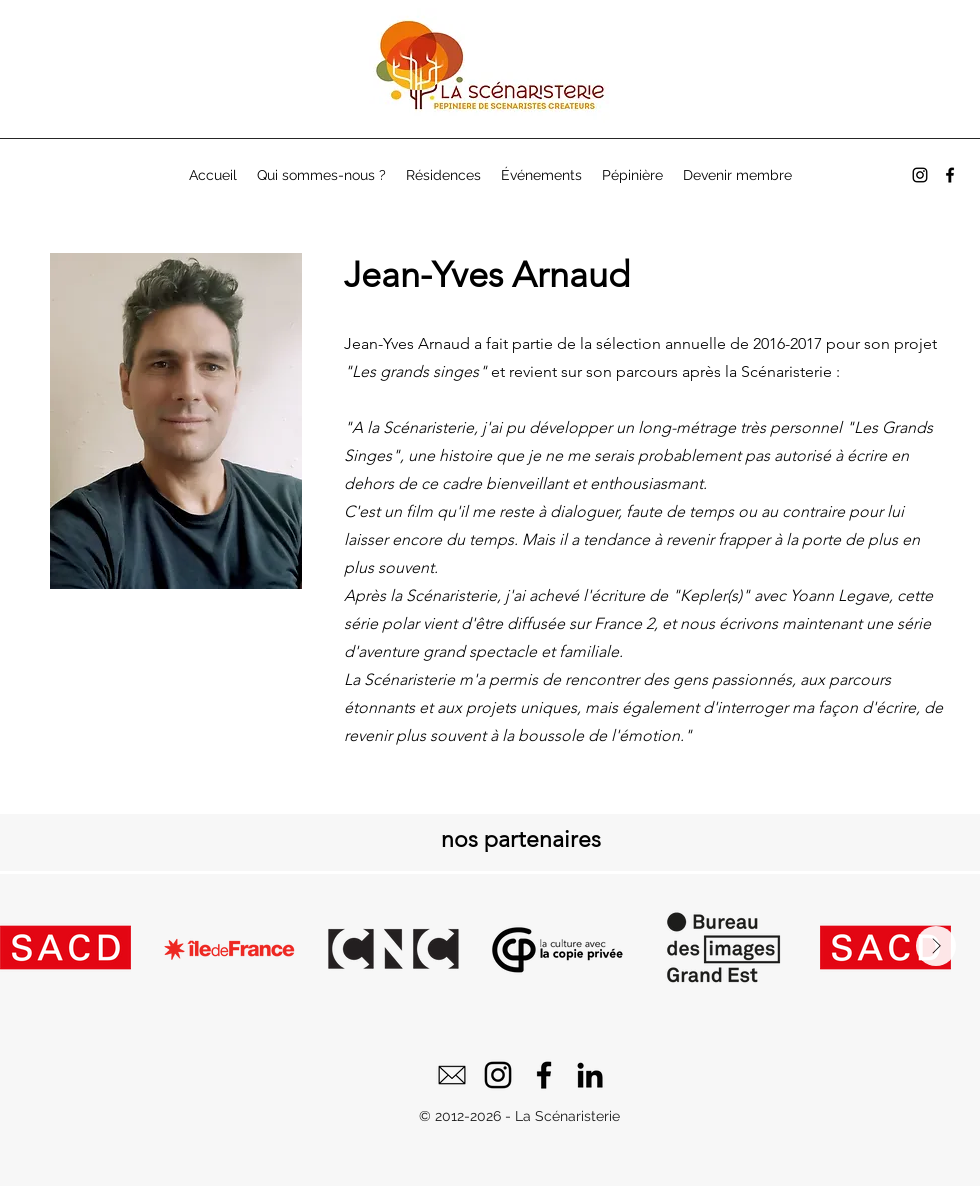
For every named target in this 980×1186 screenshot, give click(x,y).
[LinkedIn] (590, 1075)
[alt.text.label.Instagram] (920, 175)
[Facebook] (544, 1075)
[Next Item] (936, 946)
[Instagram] (498, 1075)
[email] (452, 1075)
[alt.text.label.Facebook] (950, 175)
